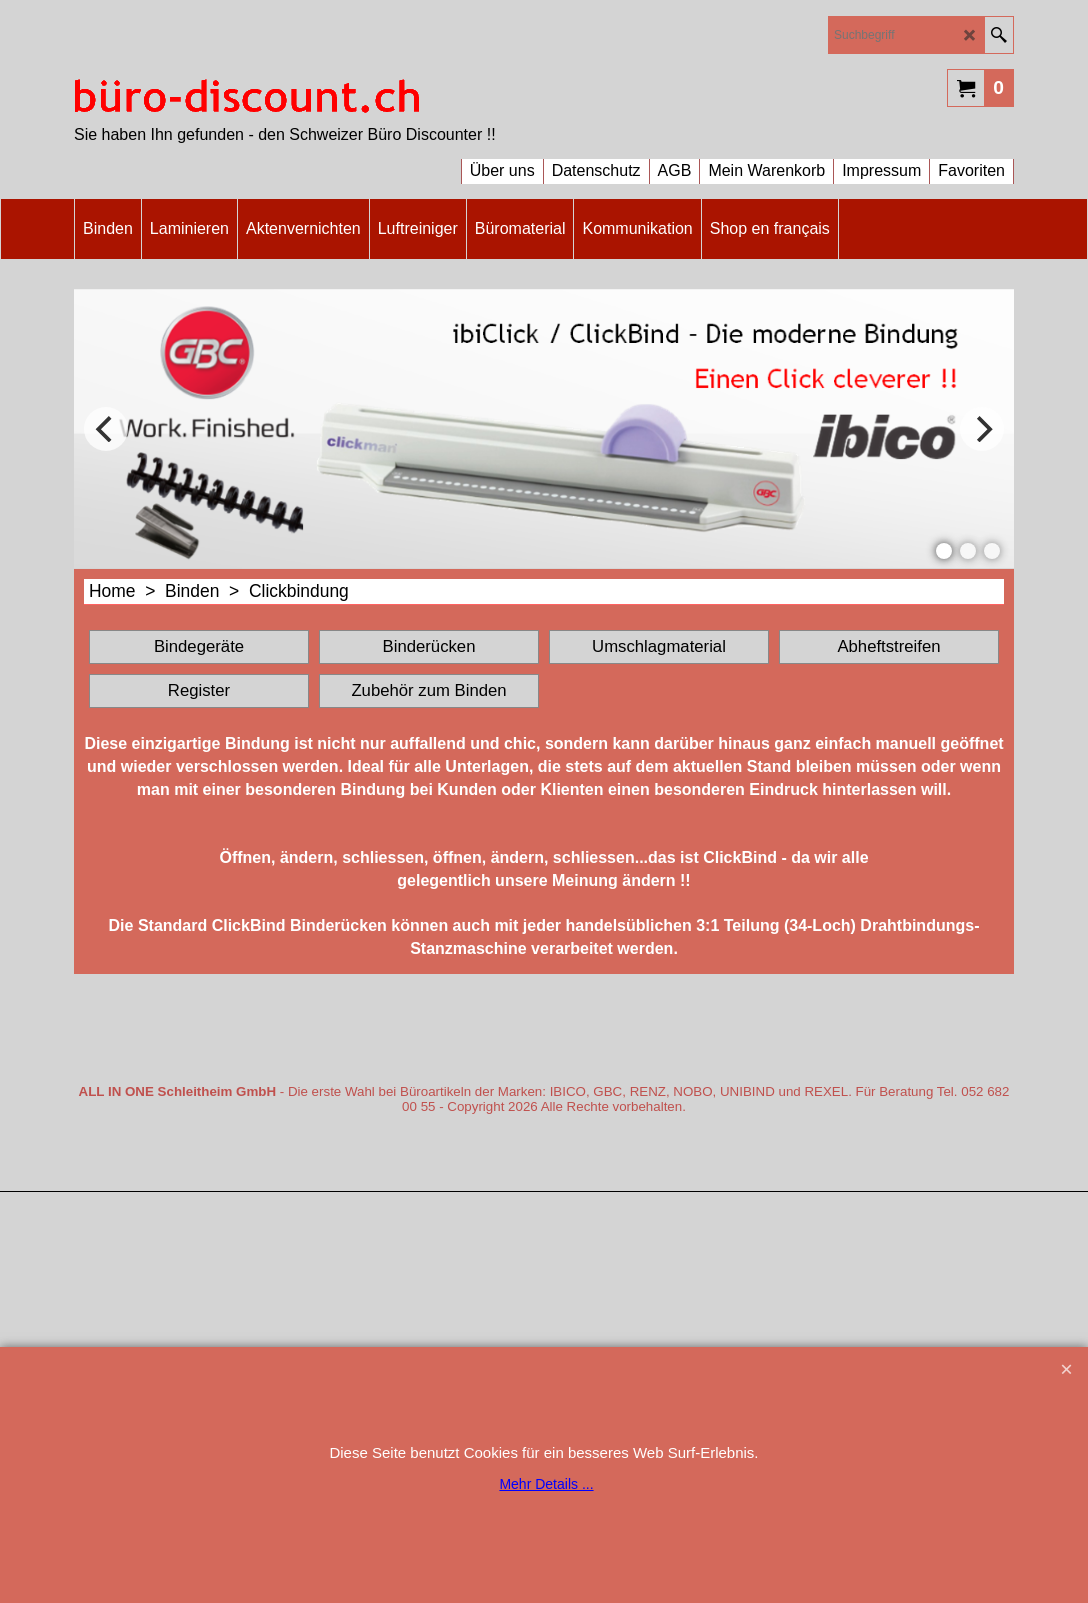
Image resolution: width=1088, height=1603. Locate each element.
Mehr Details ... (546, 1484)
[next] (982, 429)
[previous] (106, 429)
